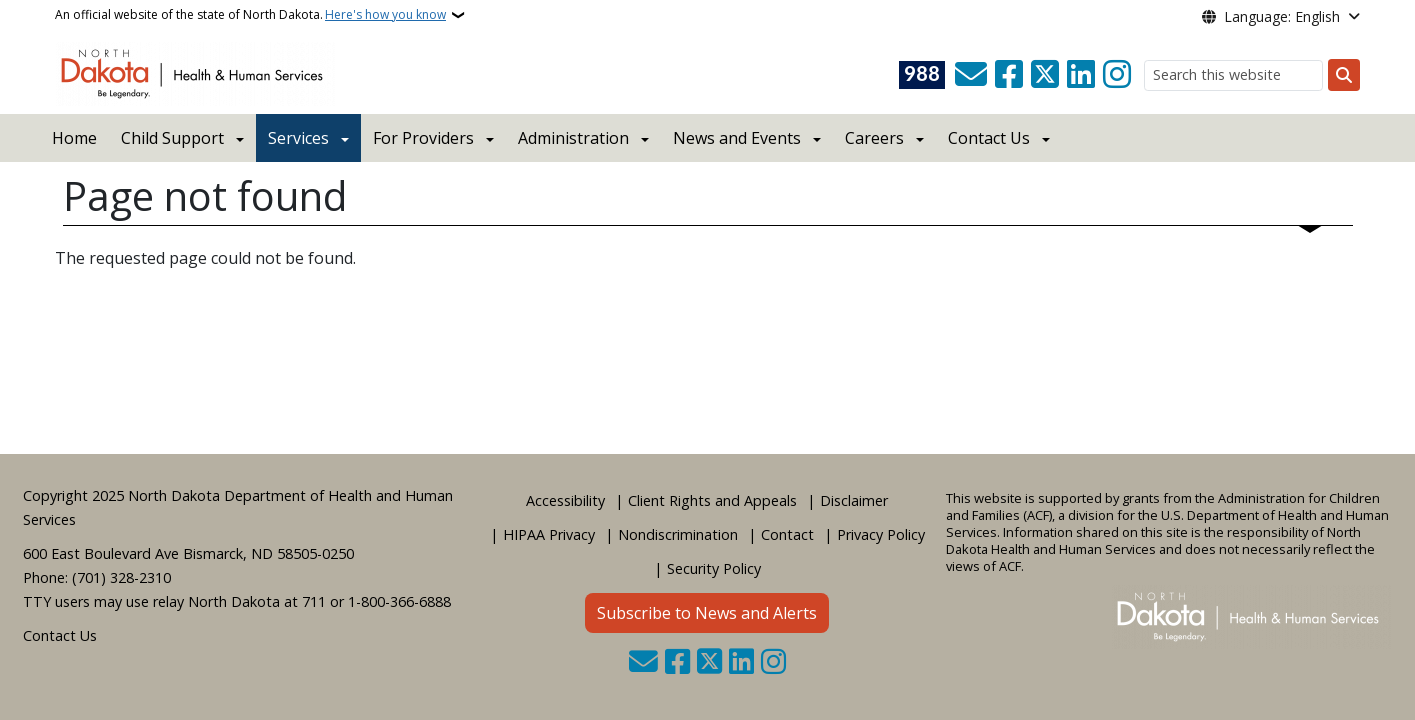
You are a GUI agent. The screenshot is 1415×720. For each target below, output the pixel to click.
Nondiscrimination (678, 534)
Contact (787, 534)
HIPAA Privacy (549, 534)
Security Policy (714, 568)
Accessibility (565, 500)
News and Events (737, 138)
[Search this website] (1233, 75)
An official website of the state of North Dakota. (250, 15)
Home (74, 138)
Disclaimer (854, 500)
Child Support (172, 138)
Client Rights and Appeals (712, 500)
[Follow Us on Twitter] (1045, 75)
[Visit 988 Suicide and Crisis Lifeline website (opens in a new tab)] (922, 75)
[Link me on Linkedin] (1081, 75)
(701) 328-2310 (121, 577)
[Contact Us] (971, 75)
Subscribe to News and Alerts (707, 613)
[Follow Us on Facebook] (1009, 75)
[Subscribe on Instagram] (1117, 75)
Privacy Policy (881, 534)
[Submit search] (1344, 75)
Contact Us (60, 635)
